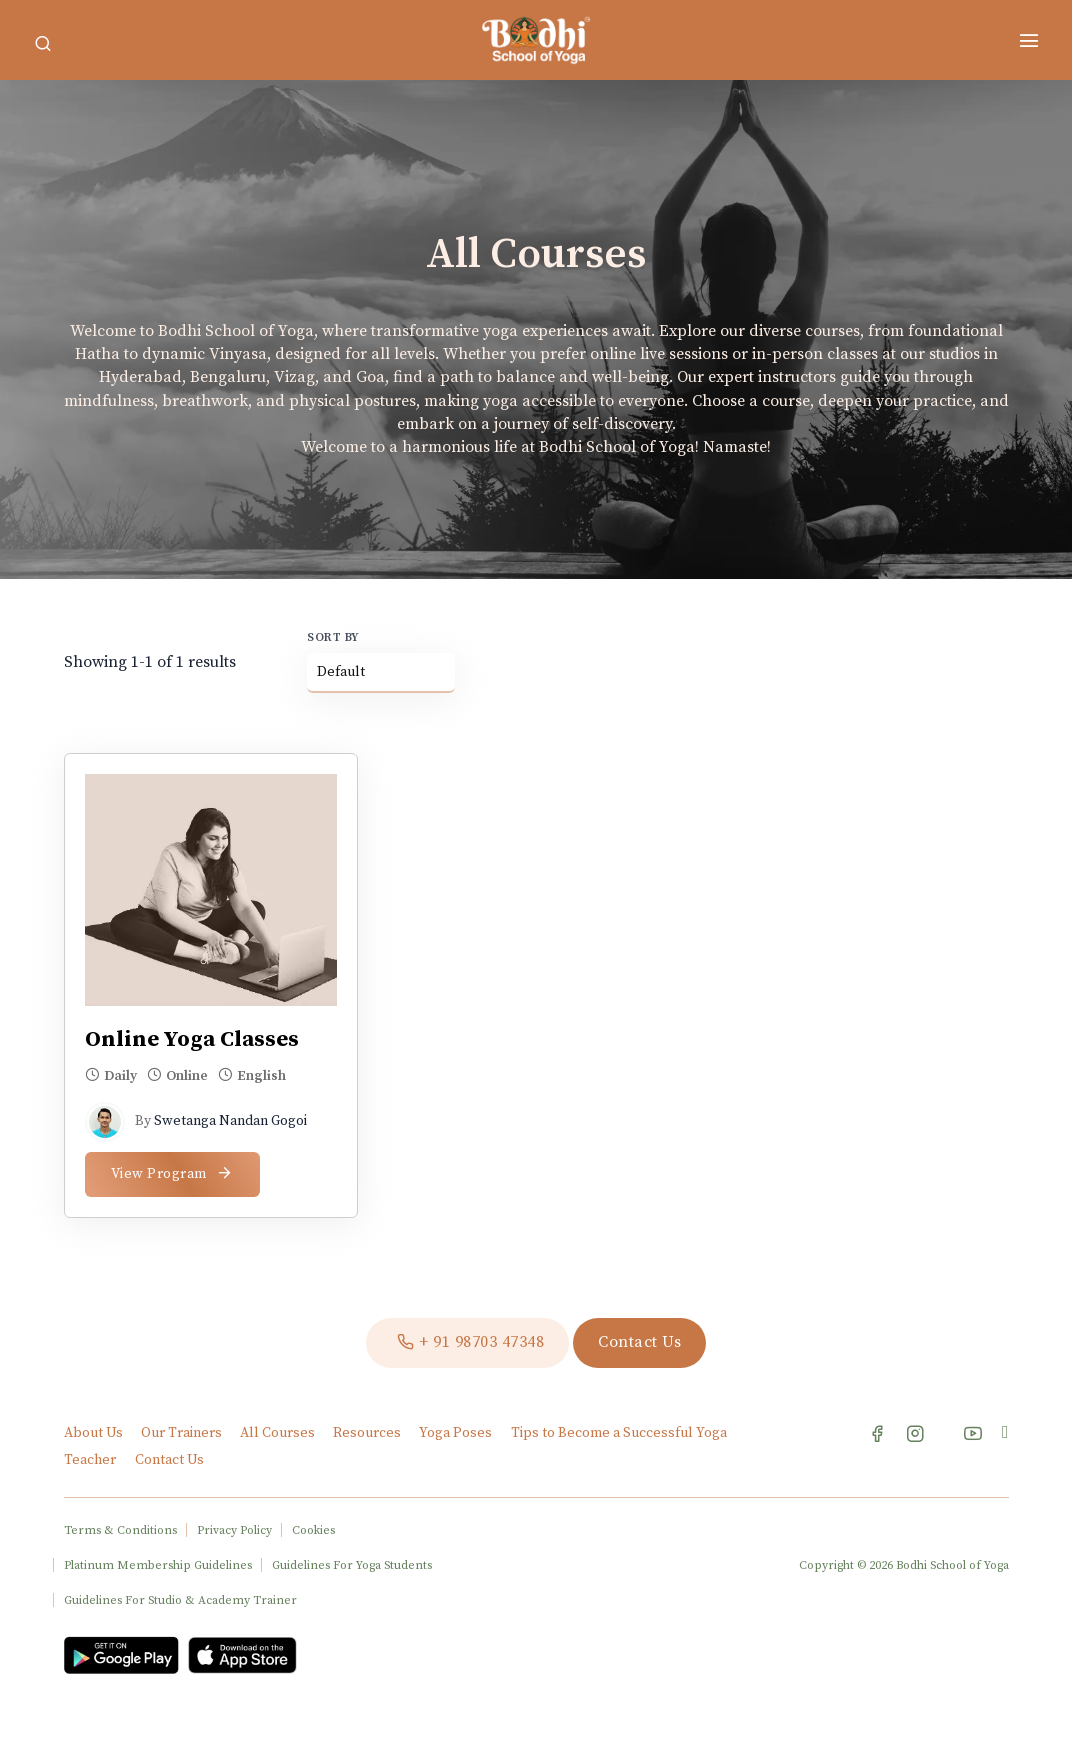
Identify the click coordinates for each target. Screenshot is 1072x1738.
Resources (368, 1433)
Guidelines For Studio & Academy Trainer (180, 1600)
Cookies (313, 1530)
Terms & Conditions (120, 1530)
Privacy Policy (234, 1530)
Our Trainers (183, 1433)
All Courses (279, 1433)
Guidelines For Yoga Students (352, 1565)
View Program (172, 1173)
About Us (95, 1433)
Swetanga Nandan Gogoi (230, 1121)
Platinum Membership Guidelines (158, 1565)
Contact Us (169, 1460)
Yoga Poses (455, 1433)
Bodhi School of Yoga (952, 1565)
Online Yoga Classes (192, 1039)
